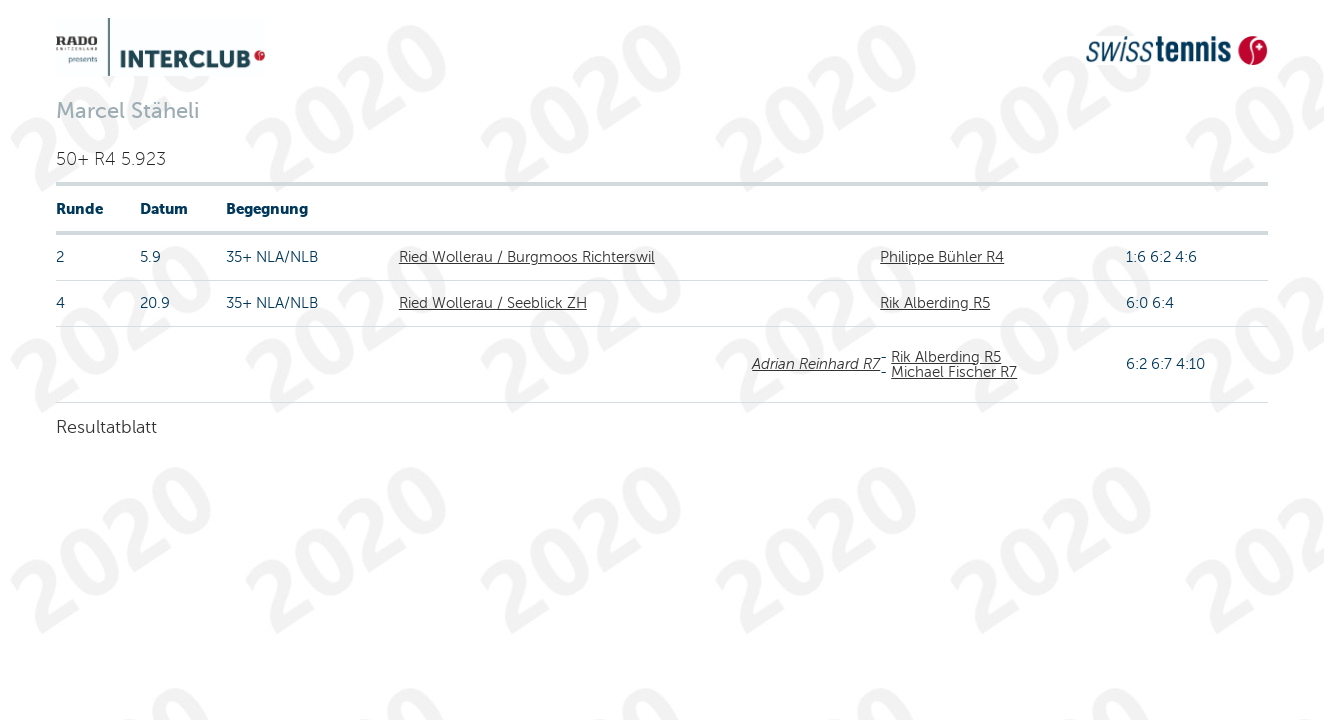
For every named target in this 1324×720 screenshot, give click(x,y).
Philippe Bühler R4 (942, 257)
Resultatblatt (106, 427)
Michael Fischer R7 (954, 372)
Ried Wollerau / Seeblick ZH (493, 303)
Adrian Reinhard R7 (816, 364)
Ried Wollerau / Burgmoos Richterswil (527, 257)
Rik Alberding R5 (935, 303)
